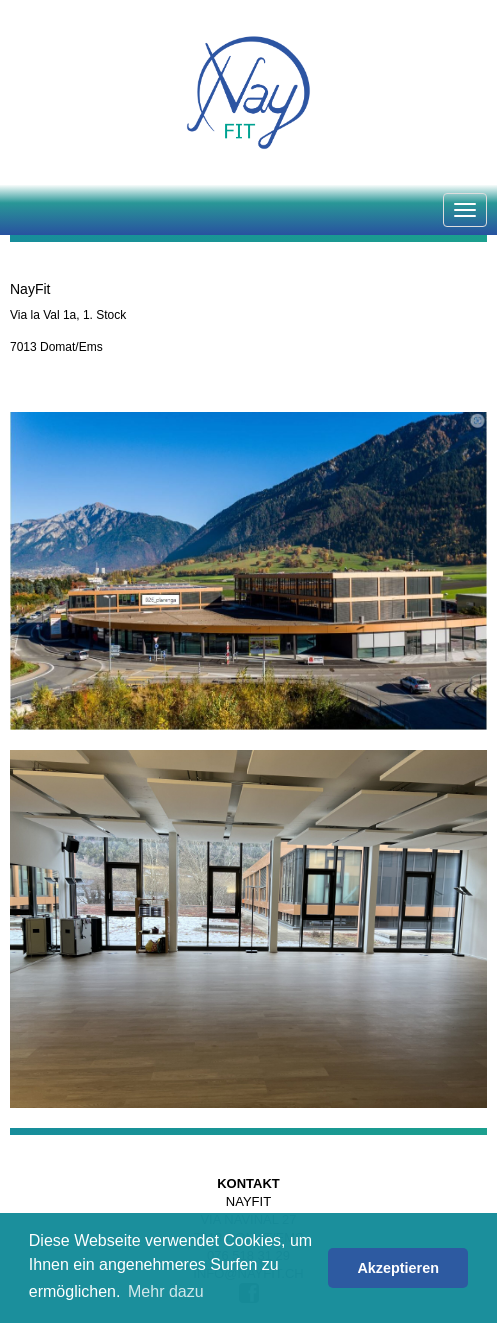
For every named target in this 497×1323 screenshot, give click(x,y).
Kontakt (248, 1183)
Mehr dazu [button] (166, 1291)
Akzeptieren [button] (398, 1268)
